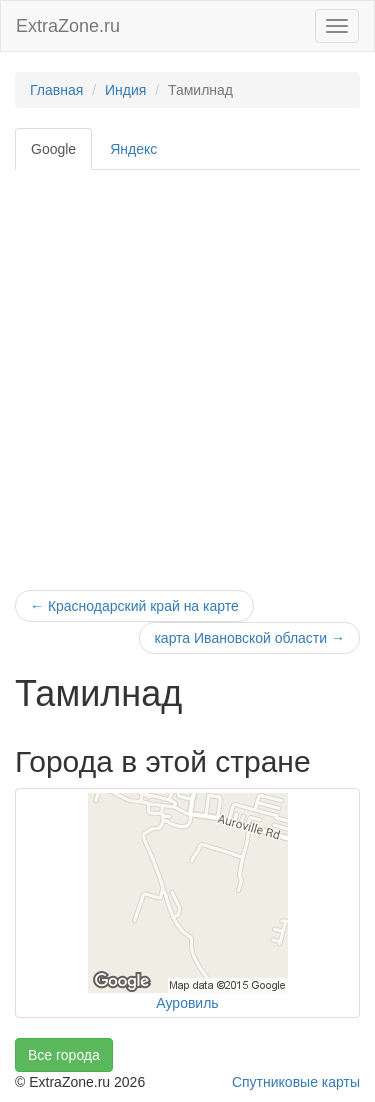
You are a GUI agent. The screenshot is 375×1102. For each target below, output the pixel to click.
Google (53, 149)
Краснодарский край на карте (134, 606)
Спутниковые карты (296, 1082)
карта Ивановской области (249, 638)
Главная (56, 90)
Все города (64, 1055)
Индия (125, 90)
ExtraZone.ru (68, 26)
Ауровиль (187, 1003)
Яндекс (133, 149)
